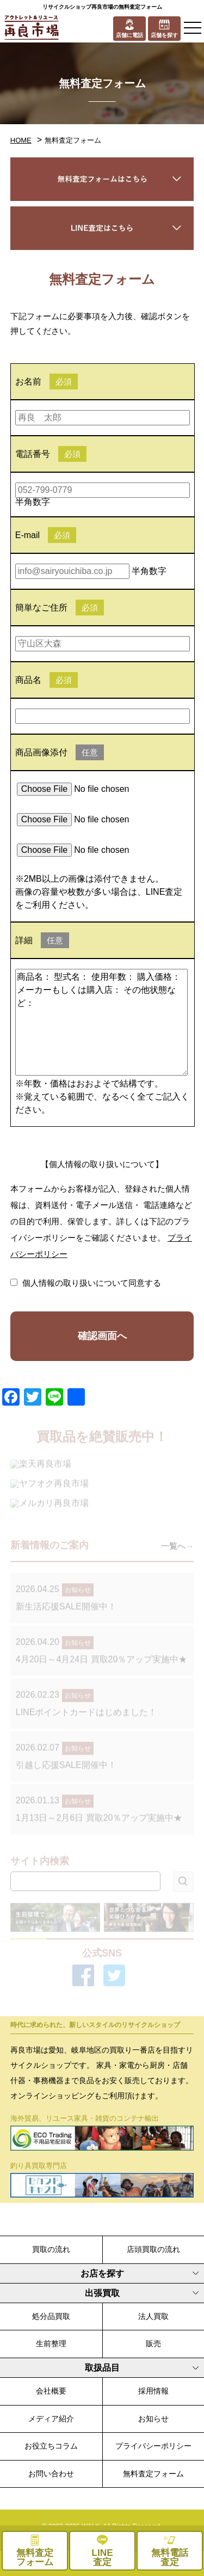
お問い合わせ (51, 2473)
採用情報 (153, 2390)
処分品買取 (51, 2316)
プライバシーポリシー (153, 2445)
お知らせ (153, 2418)
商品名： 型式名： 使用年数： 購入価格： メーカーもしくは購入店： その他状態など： (101, 1022)
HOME (21, 140)
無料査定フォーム (153, 2473)
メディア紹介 (51, 2418)
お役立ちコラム (51, 2445)
